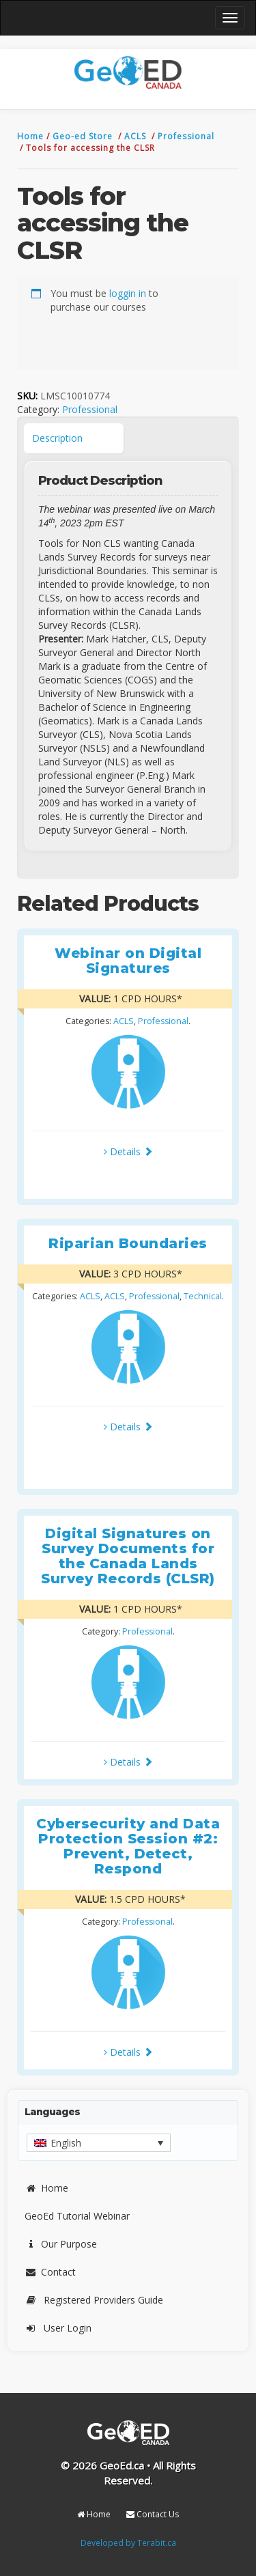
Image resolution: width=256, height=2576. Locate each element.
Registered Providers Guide (94, 2299)
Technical (203, 1296)
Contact (50, 2271)
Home (31, 136)
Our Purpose (61, 2243)
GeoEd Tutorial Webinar (77, 2215)
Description (57, 437)
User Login (58, 2327)
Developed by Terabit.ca (128, 2542)
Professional (186, 136)
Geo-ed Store (84, 136)
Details (128, 1151)
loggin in (127, 293)
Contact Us (152, 2514)
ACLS (136, 136)
